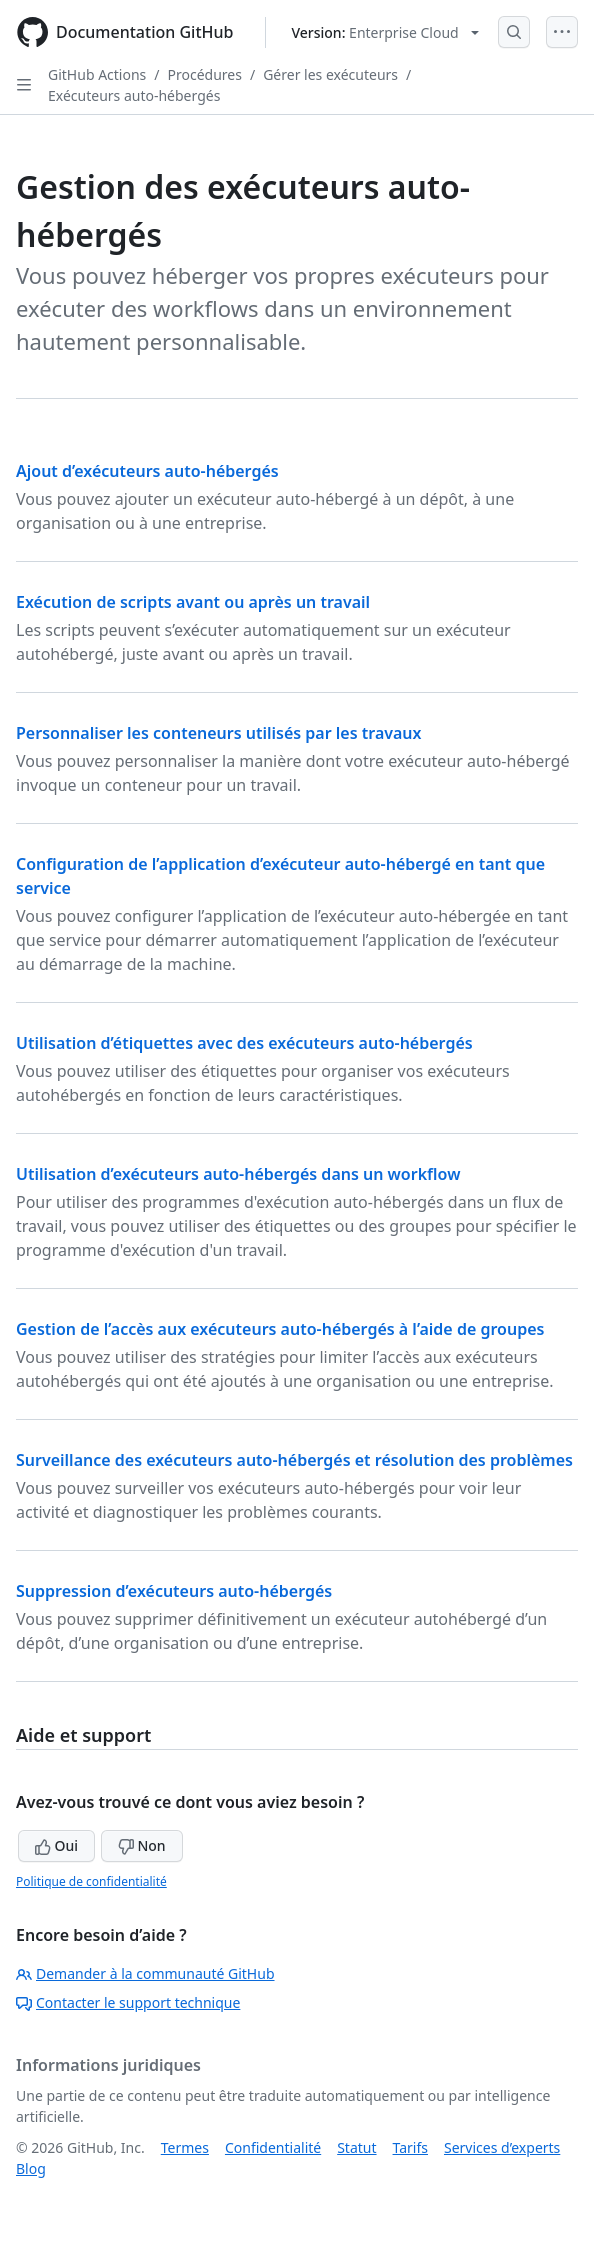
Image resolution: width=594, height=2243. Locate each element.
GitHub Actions (97, 74)
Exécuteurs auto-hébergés (134, 95)
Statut (356, 2147)
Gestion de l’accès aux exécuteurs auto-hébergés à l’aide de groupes (280, 1329)
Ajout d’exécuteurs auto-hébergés (147, 471)
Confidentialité (273, 2147)
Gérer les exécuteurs (330, 74)
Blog (31, 2168)
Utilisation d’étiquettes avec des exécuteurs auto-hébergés (244, 1043)
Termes (185, 2147)
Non (142, 1845)
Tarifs (410, 2147)
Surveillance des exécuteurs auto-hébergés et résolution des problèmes (294, 1460)
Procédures (205, 74)
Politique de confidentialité (91, 1881)
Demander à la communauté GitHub (145, 1973)
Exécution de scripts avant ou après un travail (193, 602)
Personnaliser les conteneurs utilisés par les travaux (219, 733)
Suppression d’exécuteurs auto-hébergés (174, 1591)
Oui (56, 1845)
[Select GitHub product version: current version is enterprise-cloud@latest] (384, 32)
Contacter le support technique (128, 2002)
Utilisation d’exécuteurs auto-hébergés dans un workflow (238, 1174)
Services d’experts (502, 2147)
